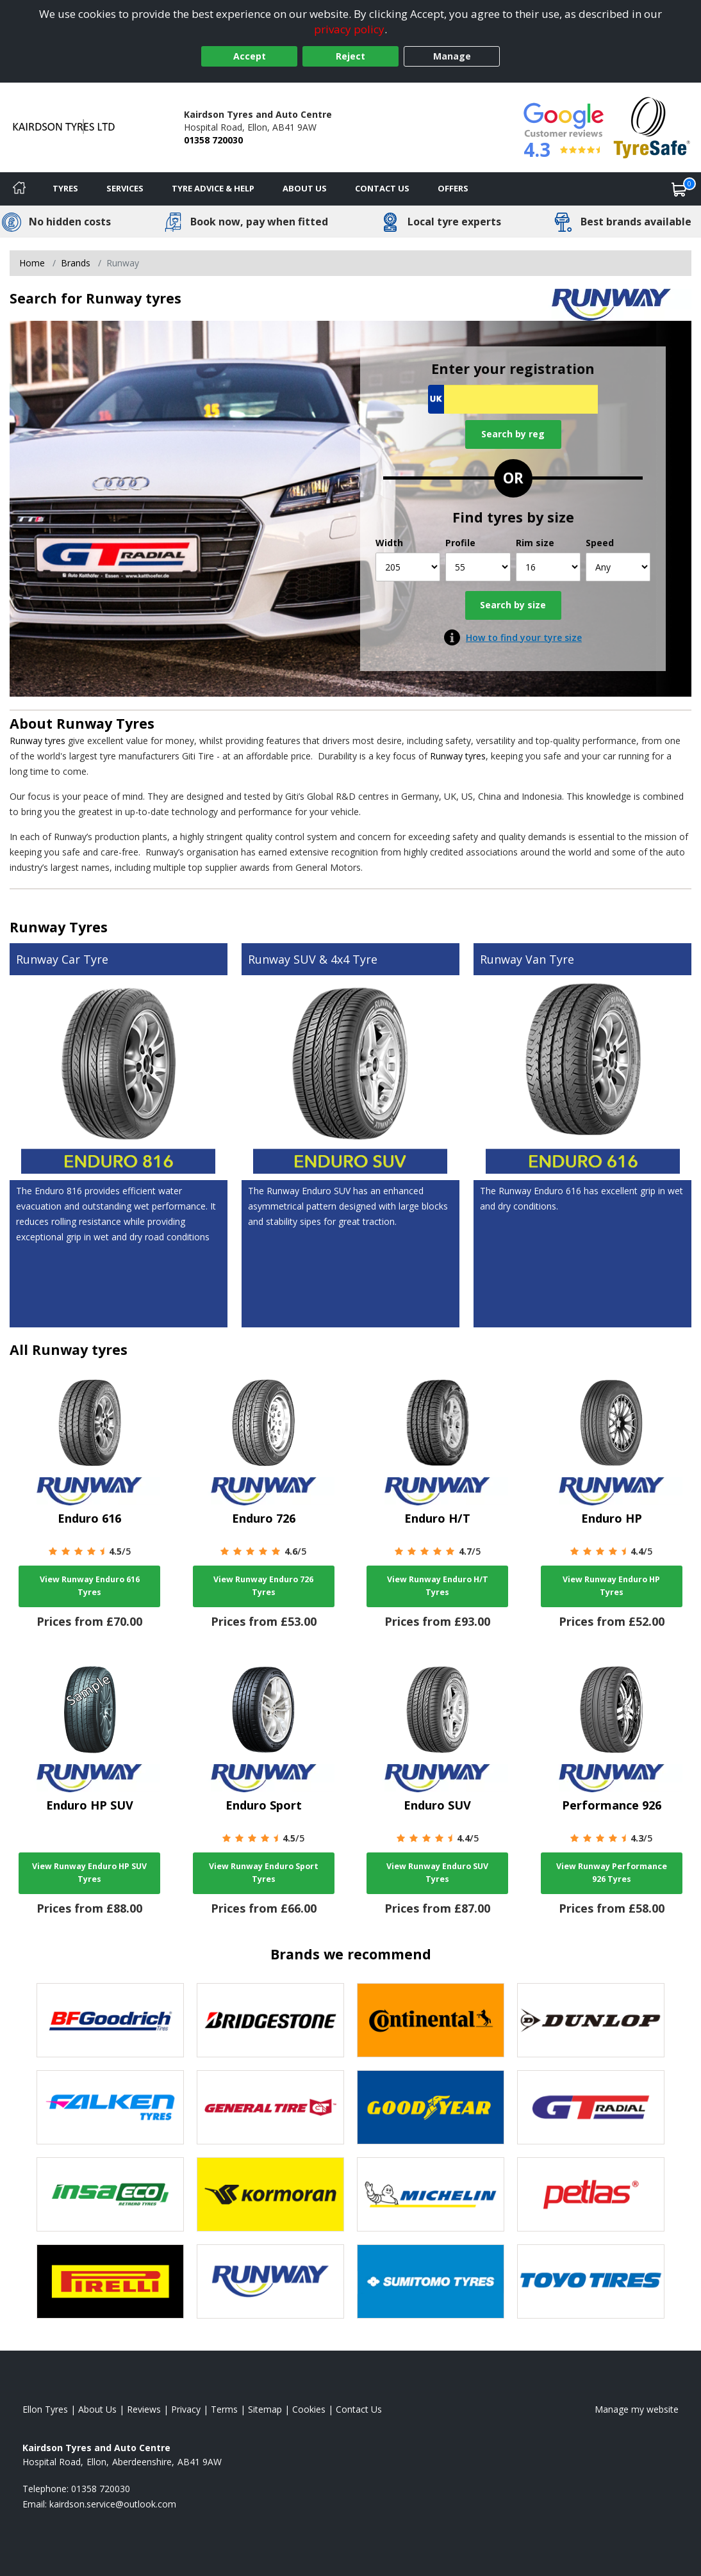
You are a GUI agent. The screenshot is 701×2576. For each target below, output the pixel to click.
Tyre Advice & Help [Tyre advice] (213, 188)
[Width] (407, 567)
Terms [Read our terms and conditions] (224, 2409)
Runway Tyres (105, 723)
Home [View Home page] (32, 263)
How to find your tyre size (524, 637)
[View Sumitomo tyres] (430, 2281)
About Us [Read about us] (97, 2409)
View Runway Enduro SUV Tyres (437, 1872)
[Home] (19, 189)
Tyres (65, 188)
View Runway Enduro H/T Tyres (437, 1586)
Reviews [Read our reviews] (144, 2409)
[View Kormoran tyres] (270, 2194)
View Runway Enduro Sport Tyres (263, 1872)
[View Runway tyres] (270, 2281)
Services (125, 188)
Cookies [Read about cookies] (309, 2409)
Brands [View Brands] (75, 263)
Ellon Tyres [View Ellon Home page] (45, 2409)
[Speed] (618, 567)
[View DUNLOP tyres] (590, 2020)
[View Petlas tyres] (590, 2194)
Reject (350, 56)
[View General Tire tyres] (270, 2107)
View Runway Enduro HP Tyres (611, 1586)
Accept (249, 56)
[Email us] (112, 2504)
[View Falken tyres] (110, 2107)
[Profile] (477, 567)
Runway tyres (37, 740)
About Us (305, 188)
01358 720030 (213, 140)
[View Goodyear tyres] (430, 2107)
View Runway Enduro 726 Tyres (263, 1586)
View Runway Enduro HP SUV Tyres (89, 1872)
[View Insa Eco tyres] (110, 2194)
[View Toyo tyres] (590, 2281)
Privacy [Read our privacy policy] (186, 2409)
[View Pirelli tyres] (110, 2281)
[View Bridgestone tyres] (270, 2020)
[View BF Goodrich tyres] (110, 2020)
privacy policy (349, 29)
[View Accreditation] (652, 126)
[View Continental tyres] (430, 2020)
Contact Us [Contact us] (382, 188)
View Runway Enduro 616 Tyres (90, 1586)
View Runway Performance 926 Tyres (611, 1872)
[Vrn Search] (513, 399)
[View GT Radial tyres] (590, 2107)
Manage (452, 56)
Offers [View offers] (453, 188)
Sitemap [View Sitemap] (265, 2409)
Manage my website (637, 2409)
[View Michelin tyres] (430, 2194)
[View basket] (679, 189)
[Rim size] (548, 567)
